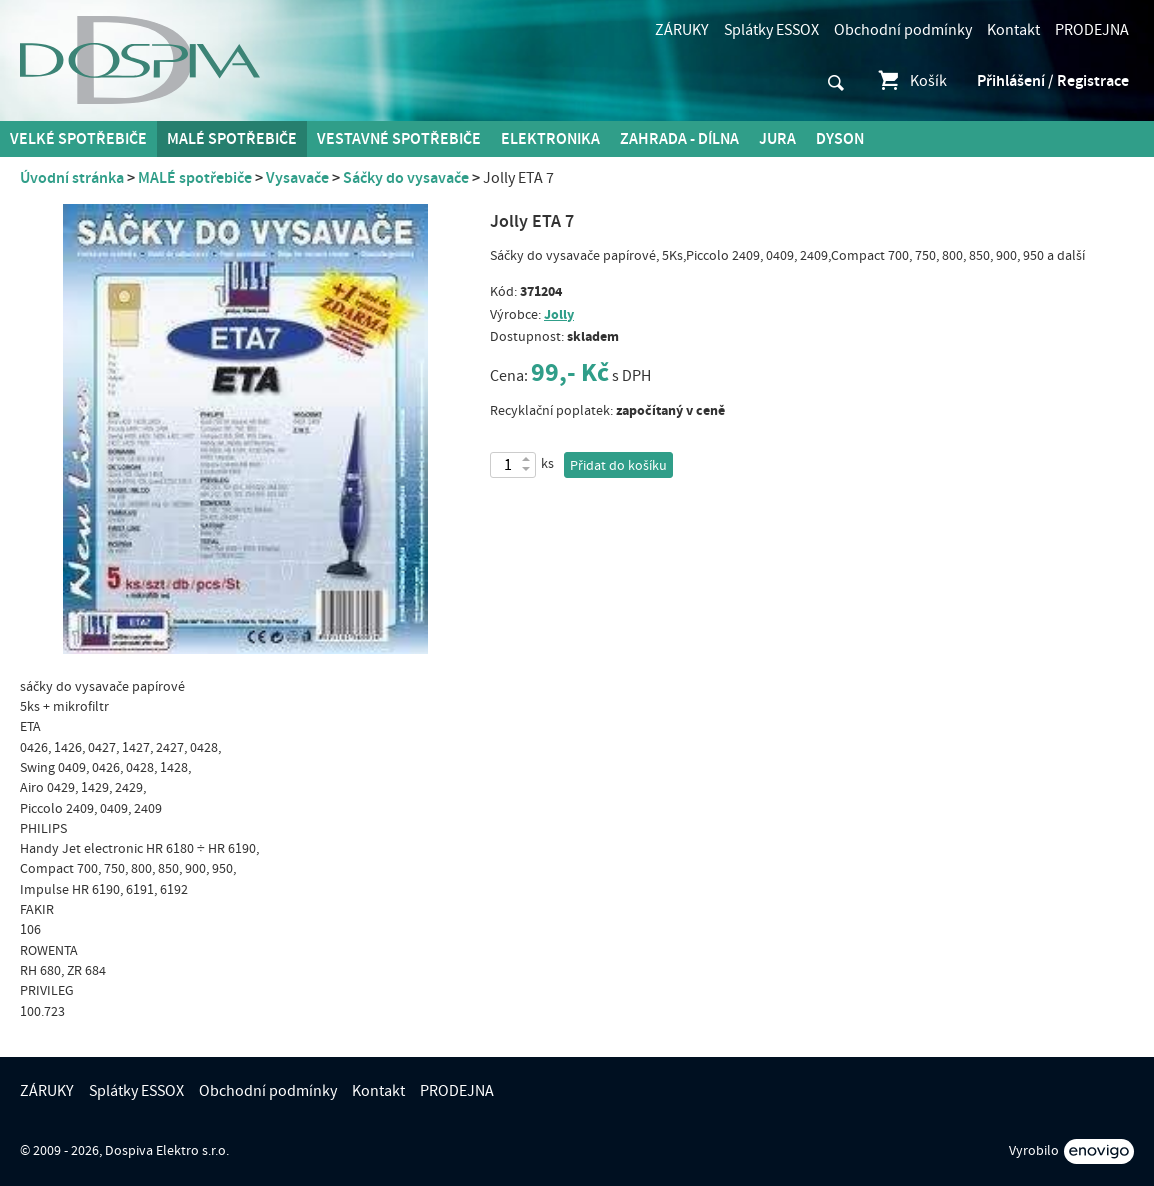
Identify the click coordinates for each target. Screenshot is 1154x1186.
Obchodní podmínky (903, 30)
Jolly (559, 314)
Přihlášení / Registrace (1053, 81)
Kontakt (1013, 30)
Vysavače (297, 178)
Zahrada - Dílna (679, 139)
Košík (911, 81)
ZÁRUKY (682, 30)
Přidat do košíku (618, 466)
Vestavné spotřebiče (399, 139)
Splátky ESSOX (771, 30)
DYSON (840, 139)
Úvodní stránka (72, 178)
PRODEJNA (1092, 30)
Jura (777, 139)
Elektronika (550, 139)
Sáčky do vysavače (406, 178)
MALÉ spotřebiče (232, 139)
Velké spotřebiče (78, 139)
